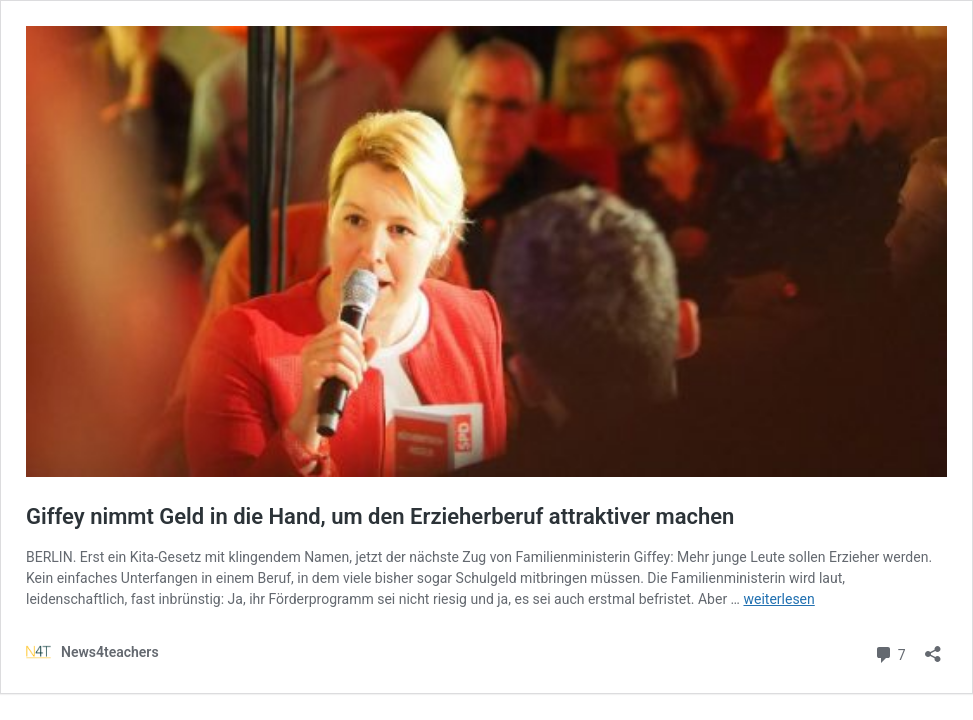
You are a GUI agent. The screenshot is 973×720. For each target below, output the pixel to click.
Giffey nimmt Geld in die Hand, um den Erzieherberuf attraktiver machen (380, 516)
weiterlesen (778, 599)
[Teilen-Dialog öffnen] (933, 647)
